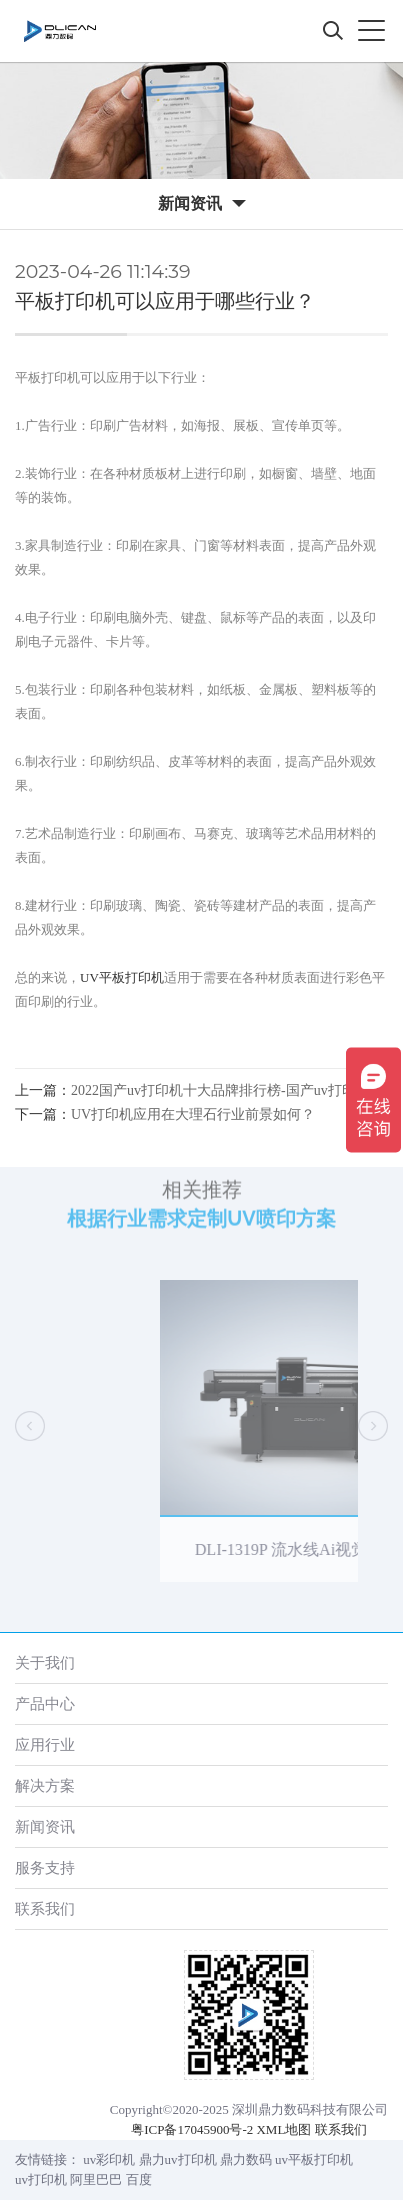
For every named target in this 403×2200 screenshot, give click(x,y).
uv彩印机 (109, 2159)
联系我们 (45, 1908)
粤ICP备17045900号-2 (192, 2129)
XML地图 (283, 2129)
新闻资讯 (45, 1826)
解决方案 (45, 1785)
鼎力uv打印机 (178, 2159)
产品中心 (45, 1703)
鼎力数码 (246, 2159)
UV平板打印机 (122, 977)
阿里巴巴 (96, 2179)
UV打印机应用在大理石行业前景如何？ (193, 1114)
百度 (139, 2179)
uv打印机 (41, 2179)
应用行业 (45, 1744)
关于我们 (45, 1662)
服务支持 (45, 1867)
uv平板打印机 (314, 2159)
